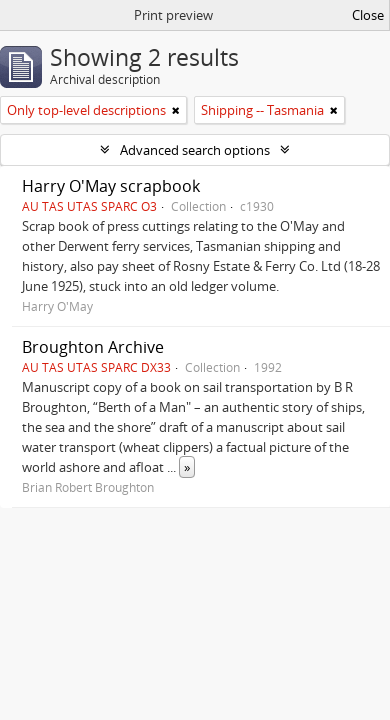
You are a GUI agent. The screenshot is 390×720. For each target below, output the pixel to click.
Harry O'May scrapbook (111, 186)
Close (368, 15)
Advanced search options (195, 150)
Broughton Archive (93, 347)
